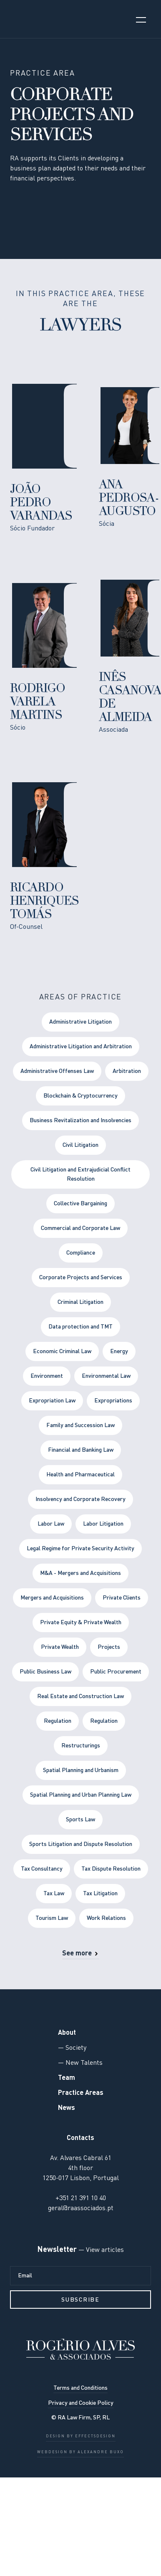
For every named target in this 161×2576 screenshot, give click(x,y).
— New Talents (80, 2063)
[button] (141, 19)
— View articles (100, 2250)
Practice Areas (80, 2093)
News (66, 2108)
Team (66, 2078)
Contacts (80, 2138)
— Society (72, 2048)
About (67, 2033)
